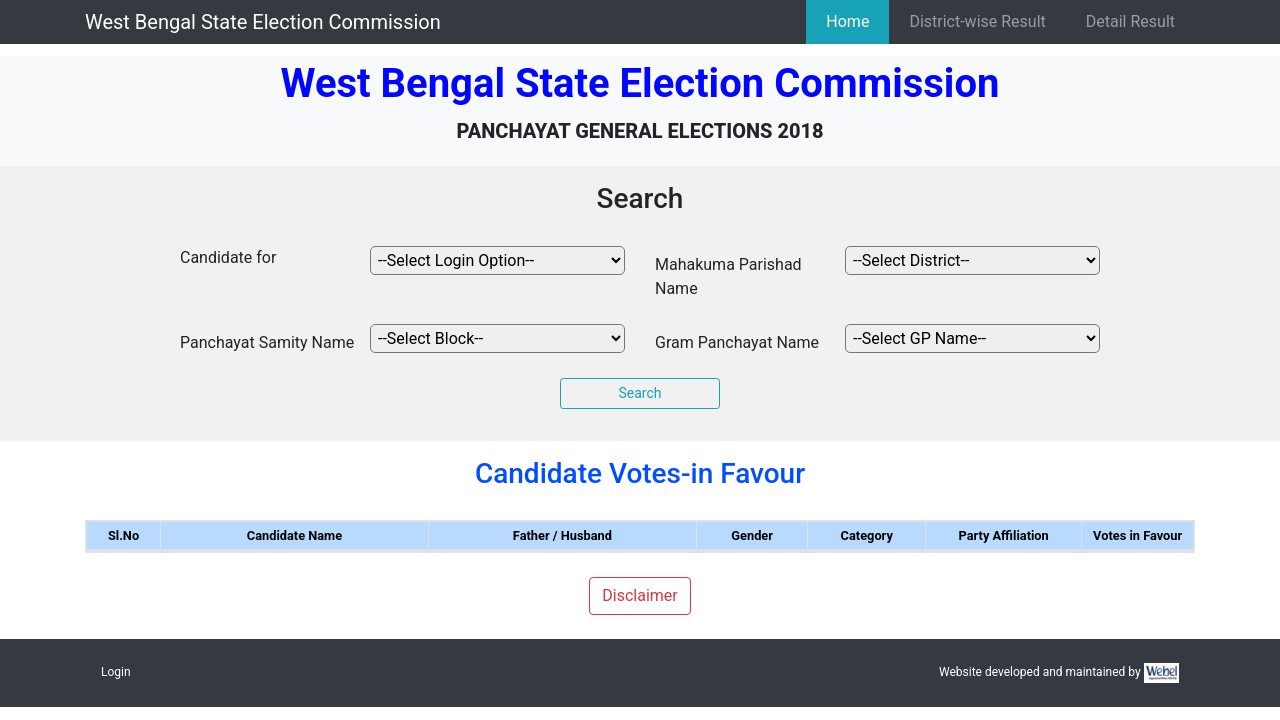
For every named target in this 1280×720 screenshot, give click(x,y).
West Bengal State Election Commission (263, 22)
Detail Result (1130, 21)
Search (639, 393)
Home (847, 21)
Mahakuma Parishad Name (728, 276)
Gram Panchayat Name (737, 342)
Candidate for (228, 257)
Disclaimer (639, 595)
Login (116, 672)
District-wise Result (977, 21)
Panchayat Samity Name (267, 342)
